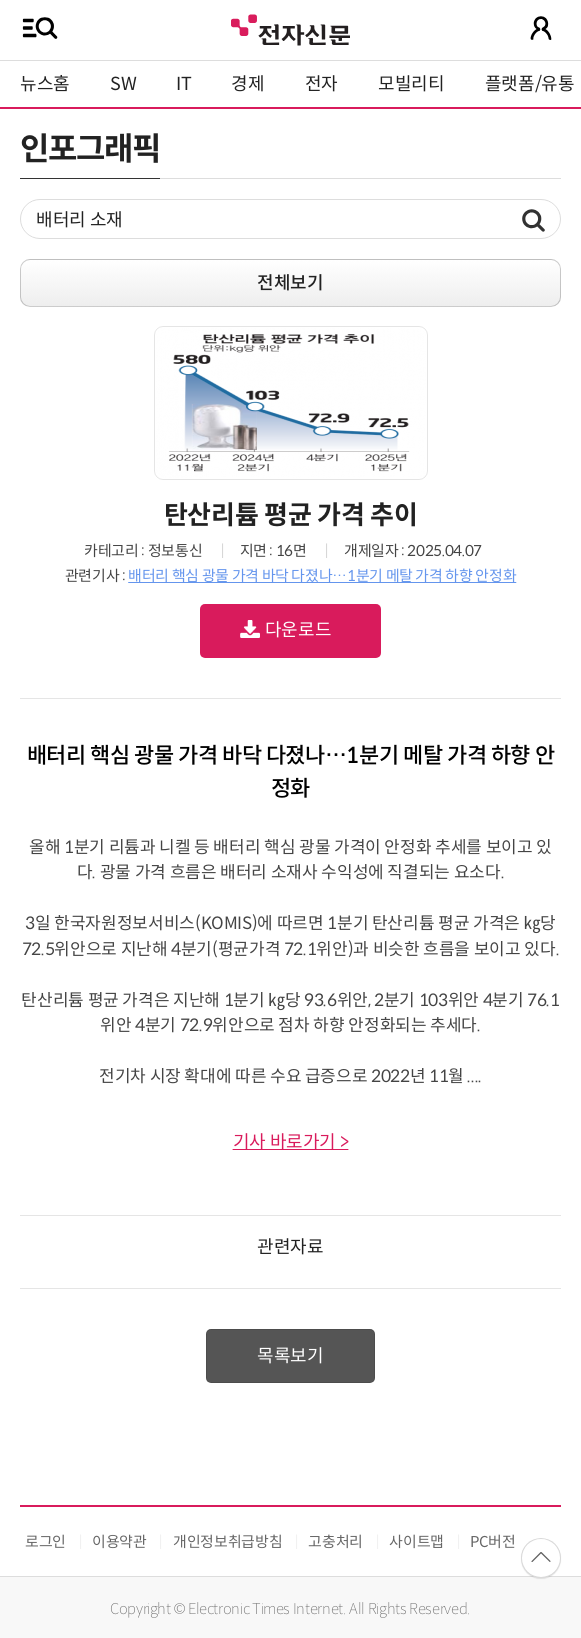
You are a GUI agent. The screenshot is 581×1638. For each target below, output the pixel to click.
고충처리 (335, 1541)
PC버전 (493, 1541)
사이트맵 (416, 1541)
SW (123, 84)
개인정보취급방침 (227, 1541)
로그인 (45, 1541)
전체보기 (290, 283)
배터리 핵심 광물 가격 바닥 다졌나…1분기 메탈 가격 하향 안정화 (322, 575)
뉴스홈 (45, 84)
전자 (321, 84)
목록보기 (290, 1356)
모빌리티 (411, 84)
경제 (247, 84)
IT (183, 84)
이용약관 (119, 1541)
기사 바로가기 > (291, 1142)
